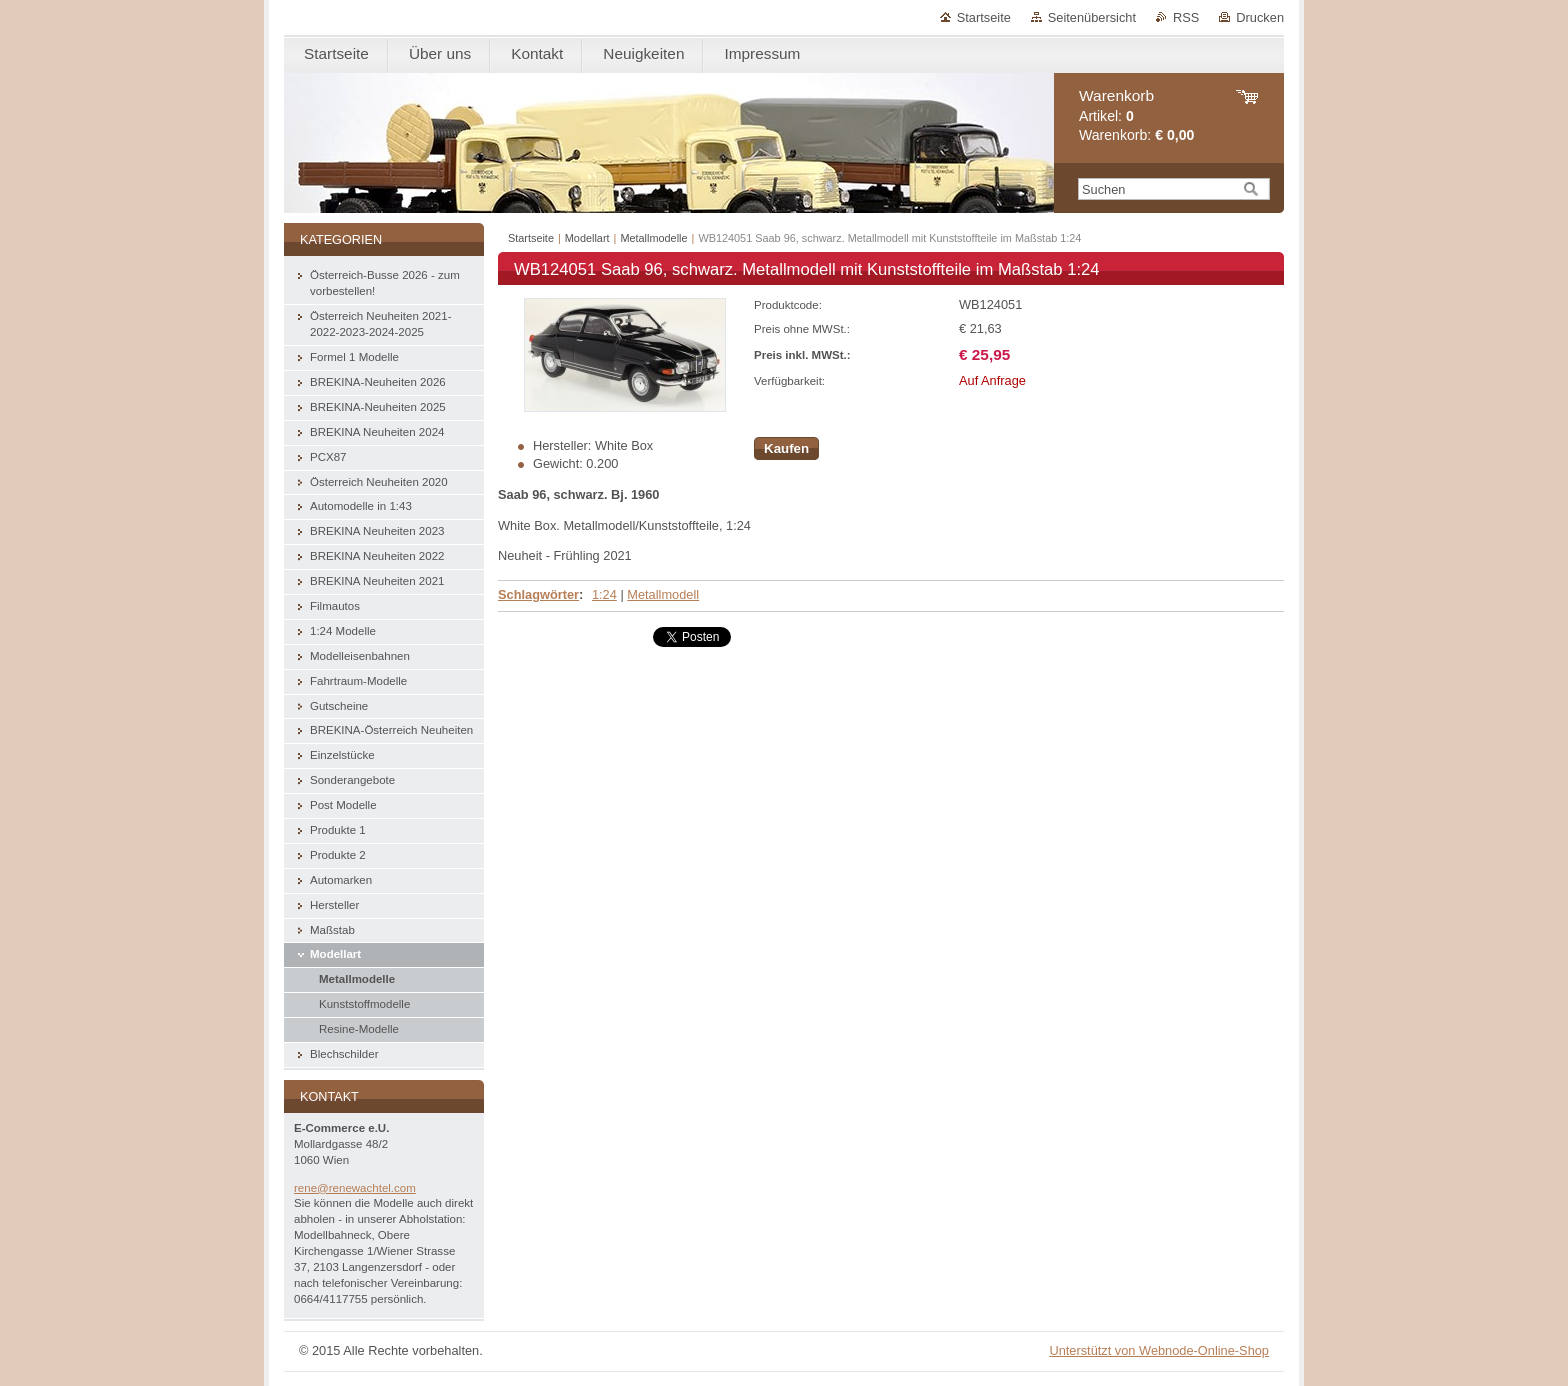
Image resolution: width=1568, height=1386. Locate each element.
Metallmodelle (653, 238)
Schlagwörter (538, 594)
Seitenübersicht (1092, 17)
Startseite (984, 17)
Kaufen (786, 448)
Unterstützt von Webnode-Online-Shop (1159, 1350)
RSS (1186, 17)
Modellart (587, 238)
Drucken (1260, 17)
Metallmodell (663, 594)
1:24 (604, 594)
